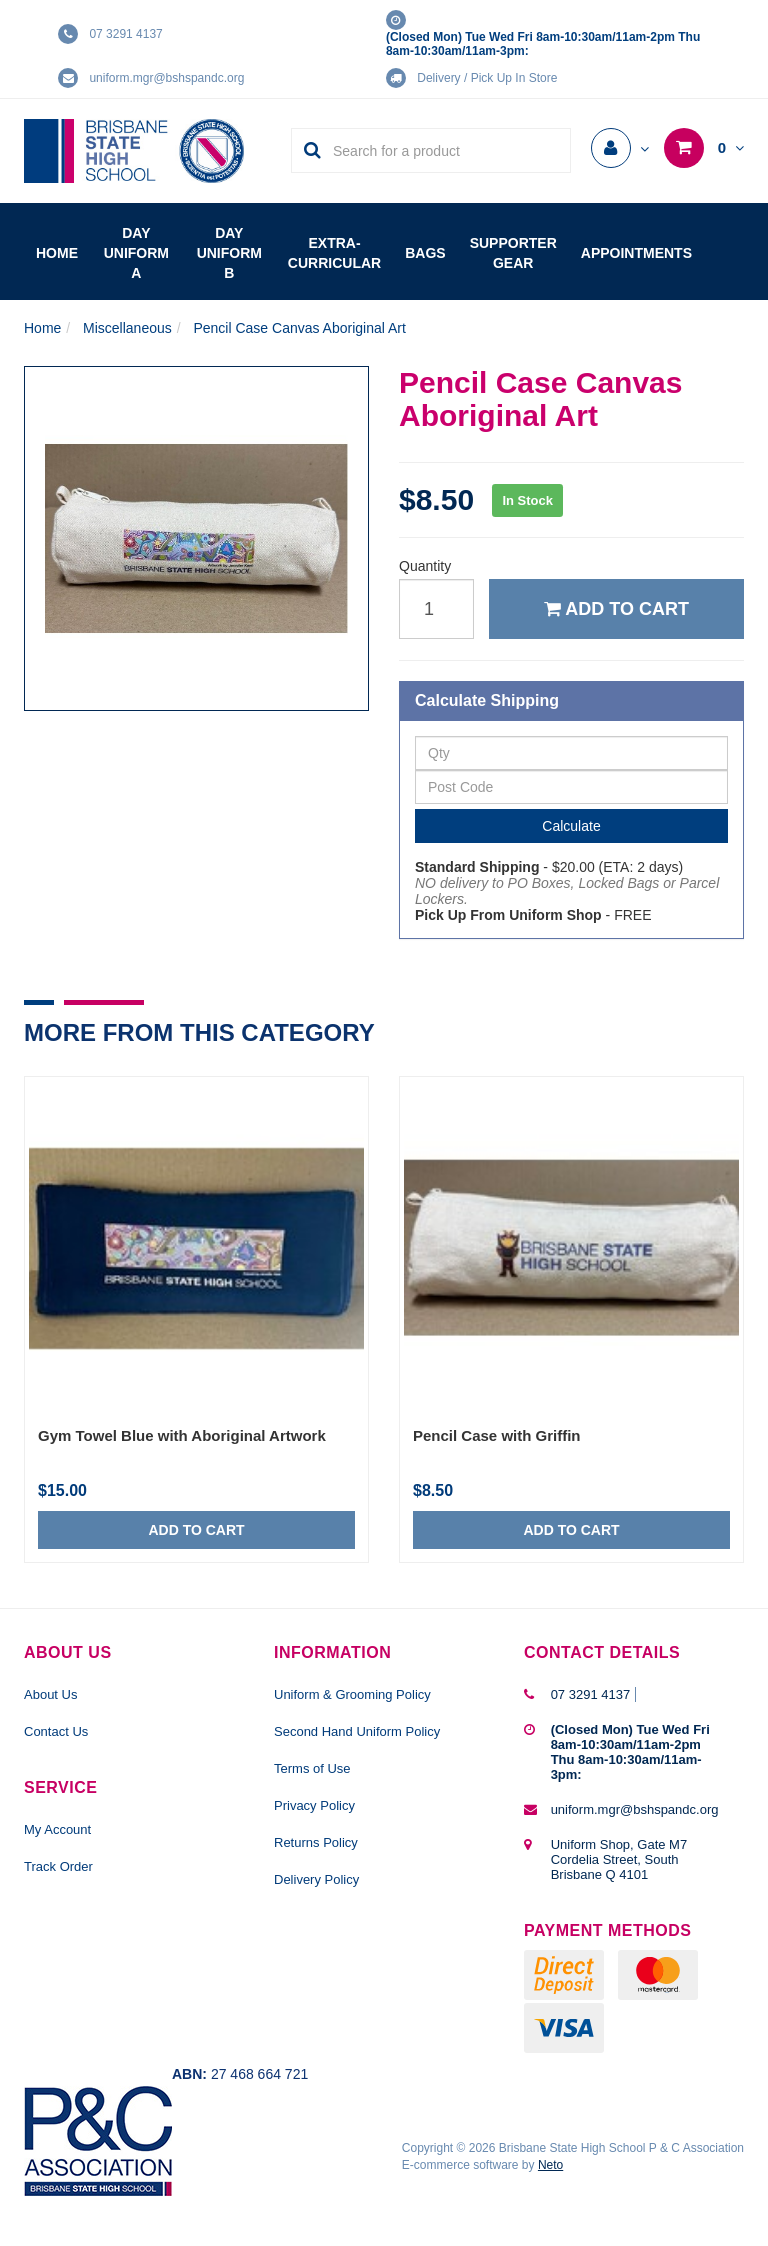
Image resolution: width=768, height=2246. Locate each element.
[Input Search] (445, 150)
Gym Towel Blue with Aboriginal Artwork (182, 1435)
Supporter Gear (513, 253)
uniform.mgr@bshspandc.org (166, 78)
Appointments (636, 253)
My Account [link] (57, 1829)
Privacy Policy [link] (314, 1805)
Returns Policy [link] (316, 1842)
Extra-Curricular (334, 253)
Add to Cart (616, 609)
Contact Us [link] (56, 1731)
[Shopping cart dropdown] (704, 148)
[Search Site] (306, 150)
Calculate (571, 826)
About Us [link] (50, 1694)
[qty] (436, 609)
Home (57, 253)
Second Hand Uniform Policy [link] (357, 1731)
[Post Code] (571, 787)
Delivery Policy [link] (316, 1879)
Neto (550, 2165)
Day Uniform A (136, 253)
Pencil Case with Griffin (497, 1435)
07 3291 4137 (125, 34)
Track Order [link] (58, 1866)
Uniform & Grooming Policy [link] (352, 1694)
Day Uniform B (229, 253)
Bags (425, 253)
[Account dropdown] (620, 149)
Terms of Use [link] (312, 1768)
